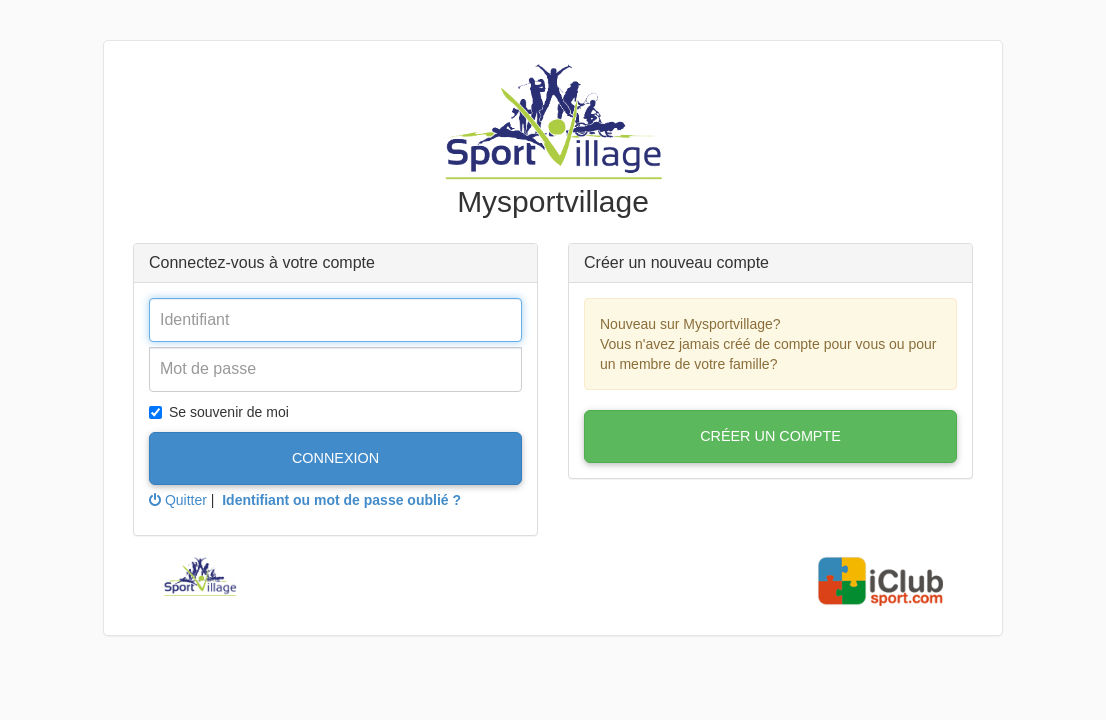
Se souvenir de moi (219, 412)
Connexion (335, 458)
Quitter (178, 500)
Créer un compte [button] (770, 436)
